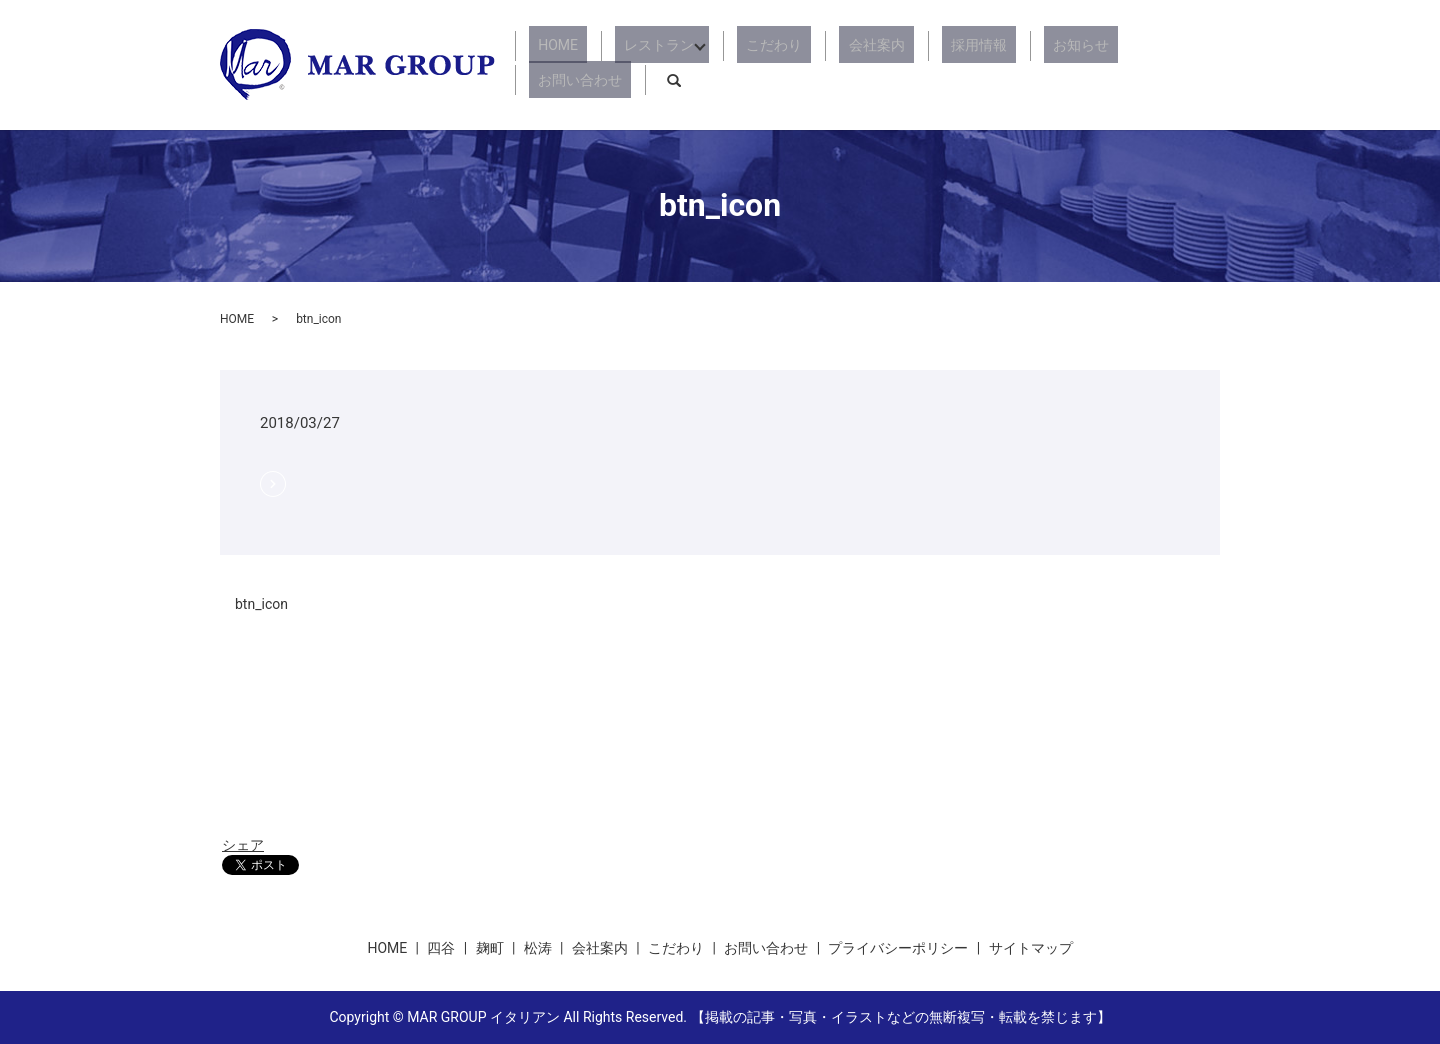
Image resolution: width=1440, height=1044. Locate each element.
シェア (243, 845)
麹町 (490, 948)
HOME (579, 65)
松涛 (538, 948)
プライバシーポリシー (898, 948)
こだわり (770, 65)
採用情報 (938, 65)
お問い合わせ (1120, 65)
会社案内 (854, 65)
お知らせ (1022, 65)
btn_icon (261, 604)
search (1205, 65)
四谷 (441, 948)
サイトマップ (1031, 948)
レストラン (662, 65)
